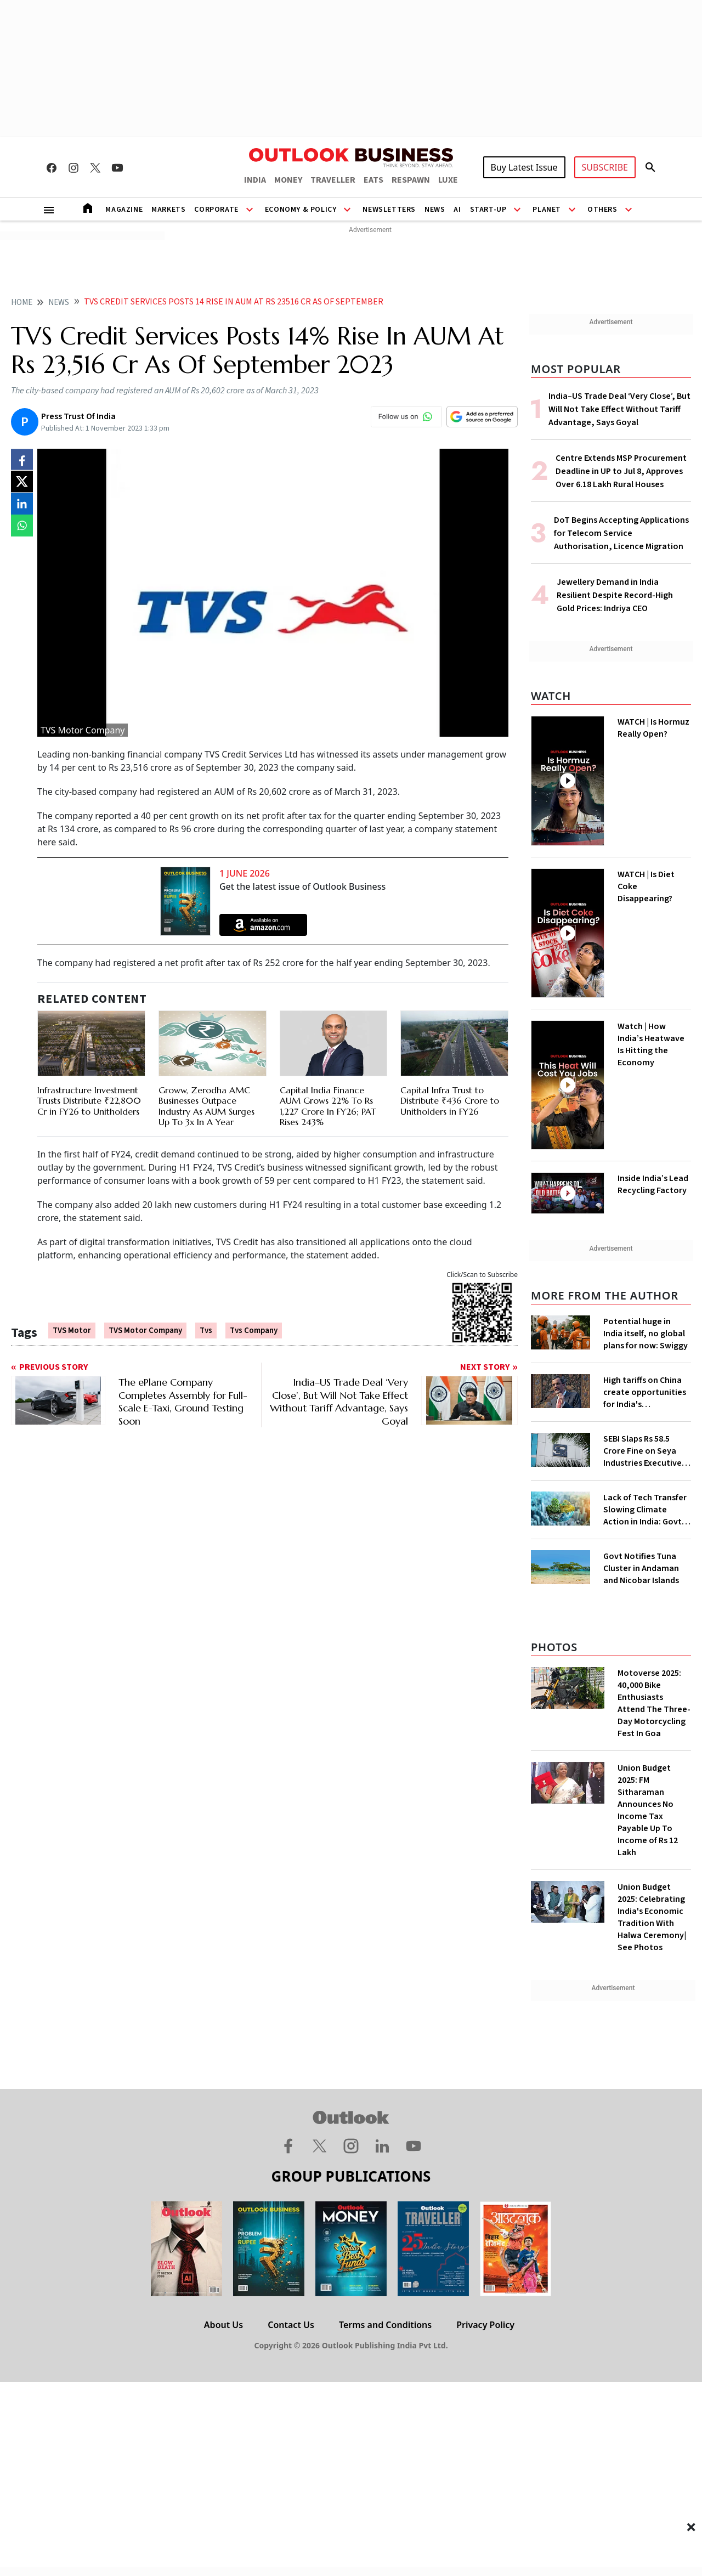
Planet (547, 209)
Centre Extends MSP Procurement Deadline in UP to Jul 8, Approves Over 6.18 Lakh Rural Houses (621, 471)
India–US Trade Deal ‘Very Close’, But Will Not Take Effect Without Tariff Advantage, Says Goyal (619, 409)
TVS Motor (72, 1330)
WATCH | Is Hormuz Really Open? (653, 728)
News (434, 209)
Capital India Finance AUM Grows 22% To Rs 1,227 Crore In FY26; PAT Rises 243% (328, 1105)
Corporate (216, 209)
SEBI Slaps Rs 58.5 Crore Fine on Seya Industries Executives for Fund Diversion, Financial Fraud (644, 1451)
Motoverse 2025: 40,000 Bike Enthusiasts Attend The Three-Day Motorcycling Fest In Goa (654, 1703)
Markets (168, 209)
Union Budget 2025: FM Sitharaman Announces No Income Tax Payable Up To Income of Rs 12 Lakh (648, 1810)
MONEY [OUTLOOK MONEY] (288, 180)
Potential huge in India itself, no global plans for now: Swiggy (645, 1333)
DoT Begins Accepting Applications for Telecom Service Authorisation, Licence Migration (621, 533)
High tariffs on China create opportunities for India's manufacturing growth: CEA (644, 1392)
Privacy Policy (485, 2325)
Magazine (124, 209)
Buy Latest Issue (524, 167)
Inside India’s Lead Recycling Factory (653, 1184)
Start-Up (488, 209)
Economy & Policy (301, 209)
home (21, 302)
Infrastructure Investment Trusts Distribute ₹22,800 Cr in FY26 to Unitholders (89, 1100)
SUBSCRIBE (605, 167)
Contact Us (291, 2325)
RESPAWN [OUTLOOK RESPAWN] (411, 180)
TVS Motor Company (145, 1330)
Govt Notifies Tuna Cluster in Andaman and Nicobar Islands (641, 1568)
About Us (223, 2325)
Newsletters (389, 209)
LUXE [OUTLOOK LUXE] (448, 180)
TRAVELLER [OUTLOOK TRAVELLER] (332, 180)
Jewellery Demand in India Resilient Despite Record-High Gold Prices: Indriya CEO (615, 595)
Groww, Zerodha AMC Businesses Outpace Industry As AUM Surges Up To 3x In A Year (206, 1105)
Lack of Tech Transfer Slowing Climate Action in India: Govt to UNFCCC (645, 1510)
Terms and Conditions (385, 2325)
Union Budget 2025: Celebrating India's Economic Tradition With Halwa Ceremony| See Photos (652, 1917)
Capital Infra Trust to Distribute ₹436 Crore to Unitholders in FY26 (449, 1100)
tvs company (254, 1330)
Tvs (206, 1330)
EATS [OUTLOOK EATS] (373, 180)
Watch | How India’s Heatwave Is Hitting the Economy (651, 1044)
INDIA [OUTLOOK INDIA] (255, 180)
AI (457, 209)
